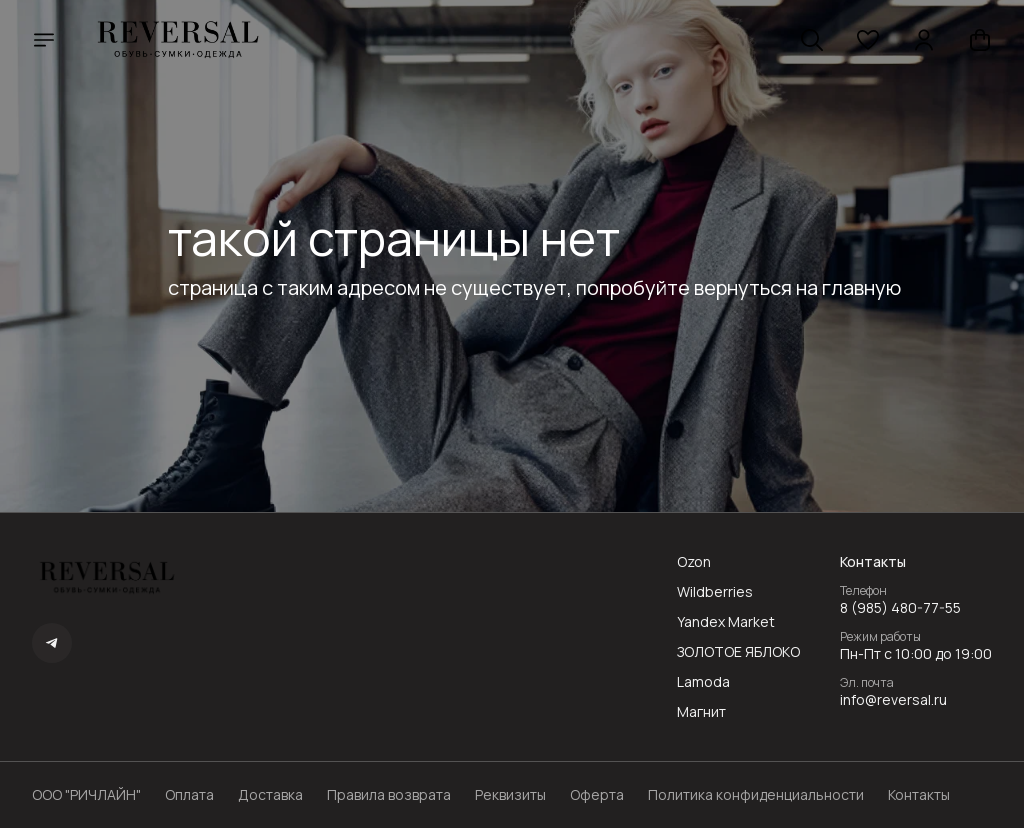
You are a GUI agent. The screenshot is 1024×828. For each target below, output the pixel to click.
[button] (868, 40)
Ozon (694, 562)
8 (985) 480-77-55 (900, 608)
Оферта (597, 795)
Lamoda (703, 682)
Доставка (270, 795)
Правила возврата (389, 795)
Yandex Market (726, 622)
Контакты (919, 795)
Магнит (701, 712)
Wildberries (715, 592)
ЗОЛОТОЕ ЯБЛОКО (738, 652)
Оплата (189, 795)
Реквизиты (510, 795)
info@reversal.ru (893, 700)
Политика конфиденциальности (756, 795)
